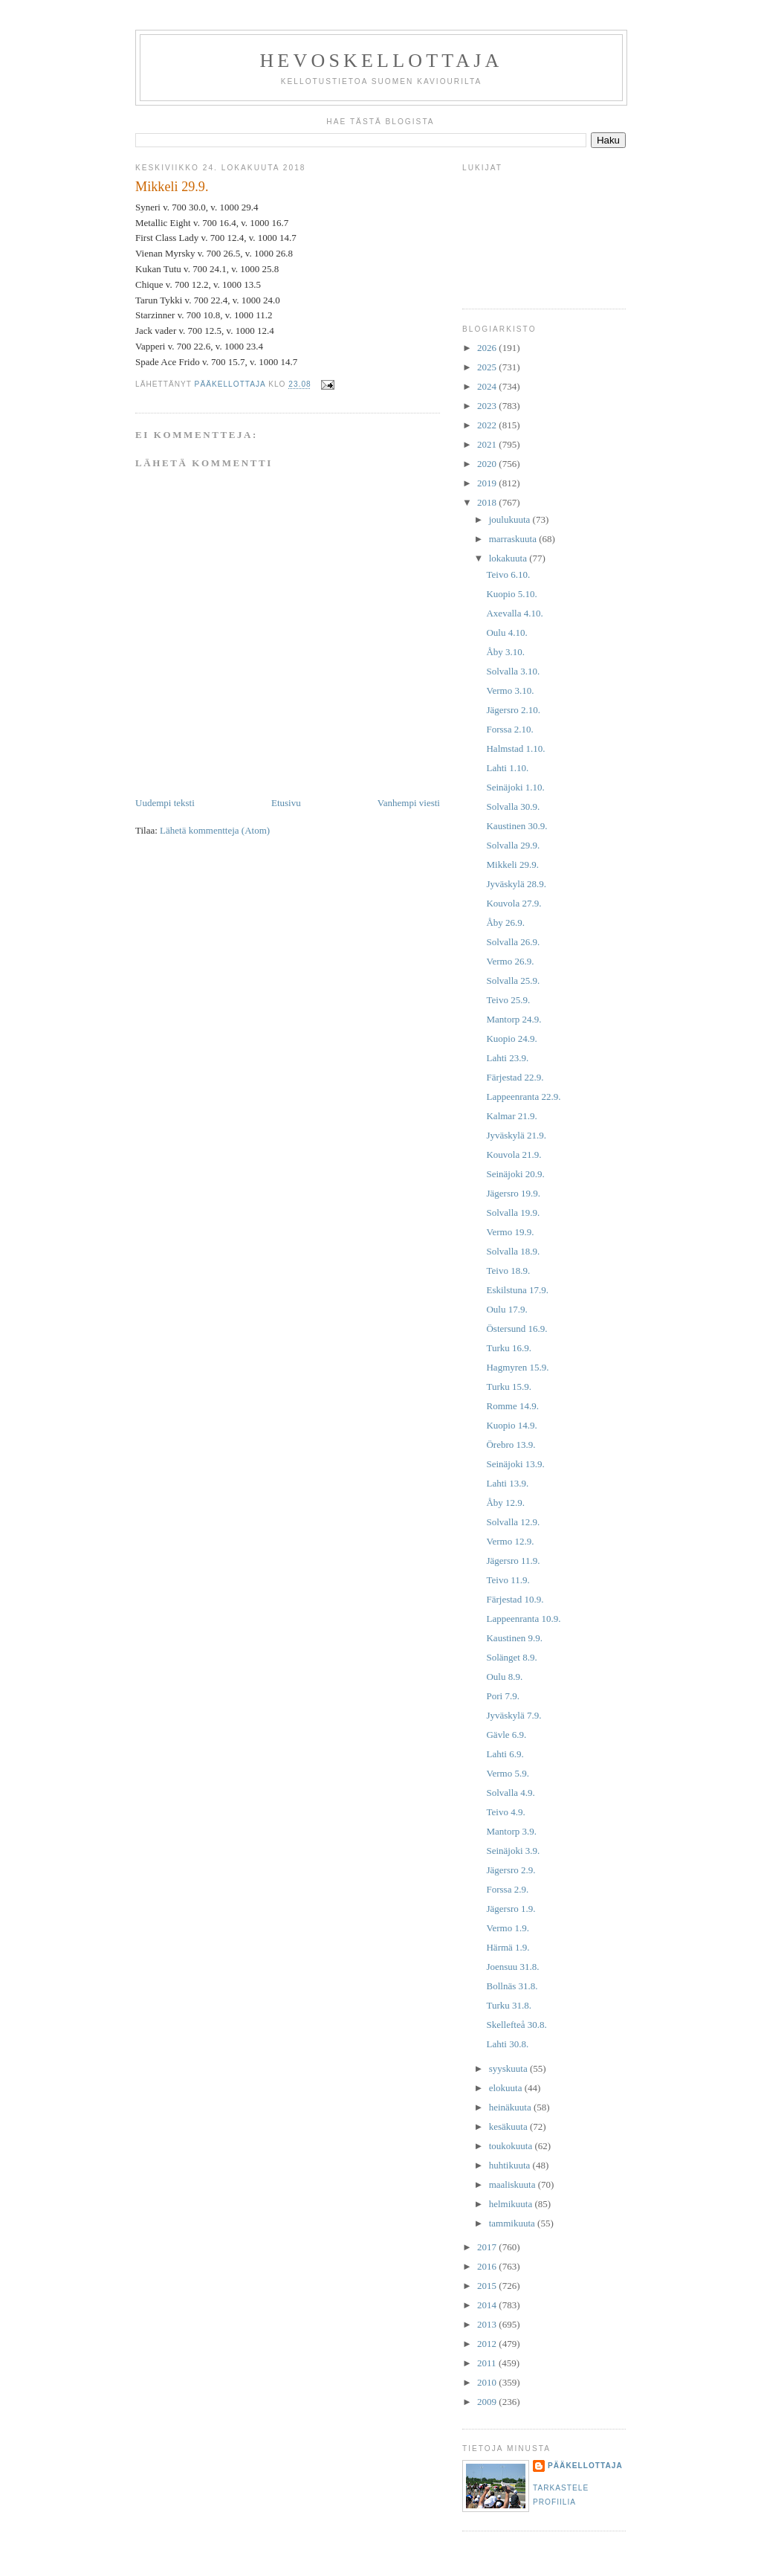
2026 (488, 347)
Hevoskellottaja (380, 60)
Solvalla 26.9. (513, 941)
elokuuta (507, 2087)
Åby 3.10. (505, 651)
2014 (488, 2305)
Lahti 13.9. (507, 1483)
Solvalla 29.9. (513, 845)
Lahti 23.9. (507, 1057)
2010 (488, 2382)
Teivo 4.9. (505, 1811)
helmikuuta (512, 2203)
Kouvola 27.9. (513, 903)
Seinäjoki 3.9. (513, 1850)
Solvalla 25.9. (513, 980)
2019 (488, 483)
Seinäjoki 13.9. (515, 1463)
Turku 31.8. (508, 2005)
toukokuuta (512, 2145)
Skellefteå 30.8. (516, 2024)
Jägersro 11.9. (513, 1560)
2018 (488, 502)
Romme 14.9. (512, 1405)
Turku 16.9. (508, 1347)
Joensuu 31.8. (512, 1966)
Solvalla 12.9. (513, 1521)
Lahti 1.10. (507, 767)
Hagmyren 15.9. (517, 1367)
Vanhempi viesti (409, 802)
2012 (488, 2343)
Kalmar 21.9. (511, 1115)
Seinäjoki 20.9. (515, 1173)
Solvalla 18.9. (513, 1251)
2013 (488, 2324)
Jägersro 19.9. (513, 1193)
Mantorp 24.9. (513, 1019)
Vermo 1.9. (507, 1927)
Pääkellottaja (585, 2465)
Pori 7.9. (502, 1695)
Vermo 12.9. (510, 1541)
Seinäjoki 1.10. (515, 787)
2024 (488, 386)
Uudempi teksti (165, 802)
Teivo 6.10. (508, 574)
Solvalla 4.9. (510, 1792)
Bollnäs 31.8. (511, 1985)
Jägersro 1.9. (510, 1908)
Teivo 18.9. (508, 1270)
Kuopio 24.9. (511, 1038)
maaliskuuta (513, 2184)
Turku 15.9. (508, 1386)
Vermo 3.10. (510, 690)
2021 (488, 444)
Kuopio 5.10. (511, 593)
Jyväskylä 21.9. (516, 1135)
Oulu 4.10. (506, 632)
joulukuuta (511, 519)
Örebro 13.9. (510, 1444)
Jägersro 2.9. (510, 1869)
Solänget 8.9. (511, 1657)
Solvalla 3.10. (513, 671)
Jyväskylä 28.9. (516, 883)
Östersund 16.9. (516, 1328)
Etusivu (286, 802)
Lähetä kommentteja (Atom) (215, 830)
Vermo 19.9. (510, 1231)
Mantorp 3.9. (511, 1831)
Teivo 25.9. (508, 999)
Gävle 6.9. (506, 1734)
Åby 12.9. (505, 1502)
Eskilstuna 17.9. (517, 1289)
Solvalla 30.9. (513, 806)
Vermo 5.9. (507, 1773)
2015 (488, 2285)
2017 (488, 2247)
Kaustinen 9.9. (514, 1637)
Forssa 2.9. (507, 1889)
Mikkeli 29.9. (512, 864)
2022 (488, 425)
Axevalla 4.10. (514, 613)
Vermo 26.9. (510, 961)
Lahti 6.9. (504, 1753)
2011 (488, 2363)
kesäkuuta (509, 2126)
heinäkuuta (511, 2107)
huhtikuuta (511, 2165)
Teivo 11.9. (507, 1579)
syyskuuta (509, 2068)
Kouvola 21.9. (513, 1154)
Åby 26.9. (505, 922)
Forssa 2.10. (509, 729)
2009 (488, 2401)
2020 (488, 463)
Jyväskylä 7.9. (513, 1715)
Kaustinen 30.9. (516, 825)
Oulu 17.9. (506, 1309)
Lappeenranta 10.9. (523, 1618)
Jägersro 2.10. (513, 709)
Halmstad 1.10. (515, 748)
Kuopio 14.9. (511, 1425)
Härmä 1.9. (507, 1947)
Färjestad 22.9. (514, 1077)
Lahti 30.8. (507, 2043)
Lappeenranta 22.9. (523, 1096)
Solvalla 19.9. (513, 1212)
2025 (488, 367)
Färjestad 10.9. (514, 1599)
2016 (488, 2266)
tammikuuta (513, 2223)
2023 (488, 405)
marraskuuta (514, 538)
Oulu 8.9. (504, 1676)
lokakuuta (509, 558)
